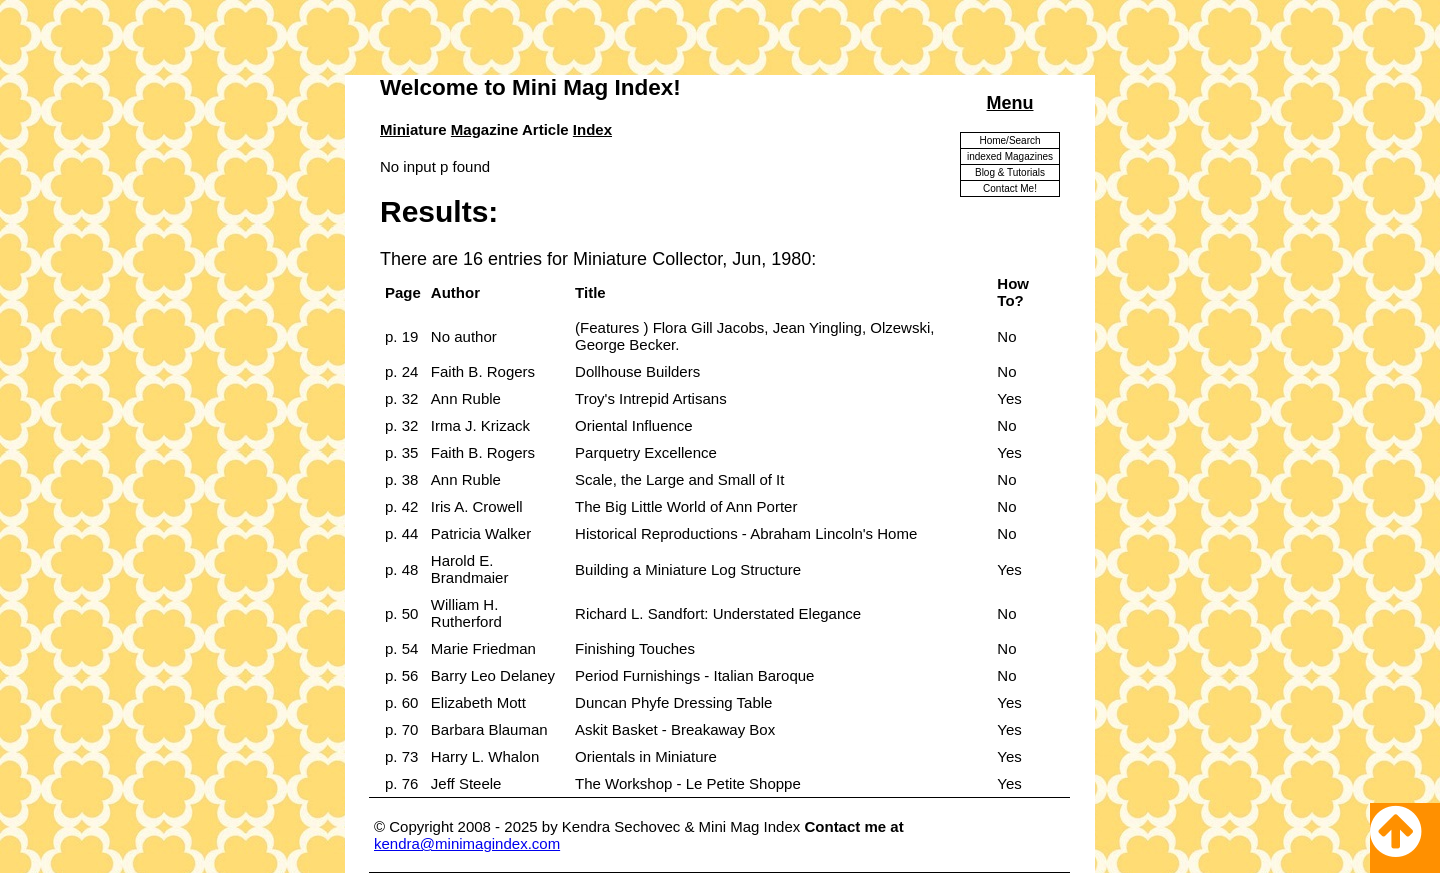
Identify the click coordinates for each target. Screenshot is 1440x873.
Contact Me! (1010, 188)
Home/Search (1009, 140)
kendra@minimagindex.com (467, 843)
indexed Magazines (1010, 156)
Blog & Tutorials (1010, 172)
